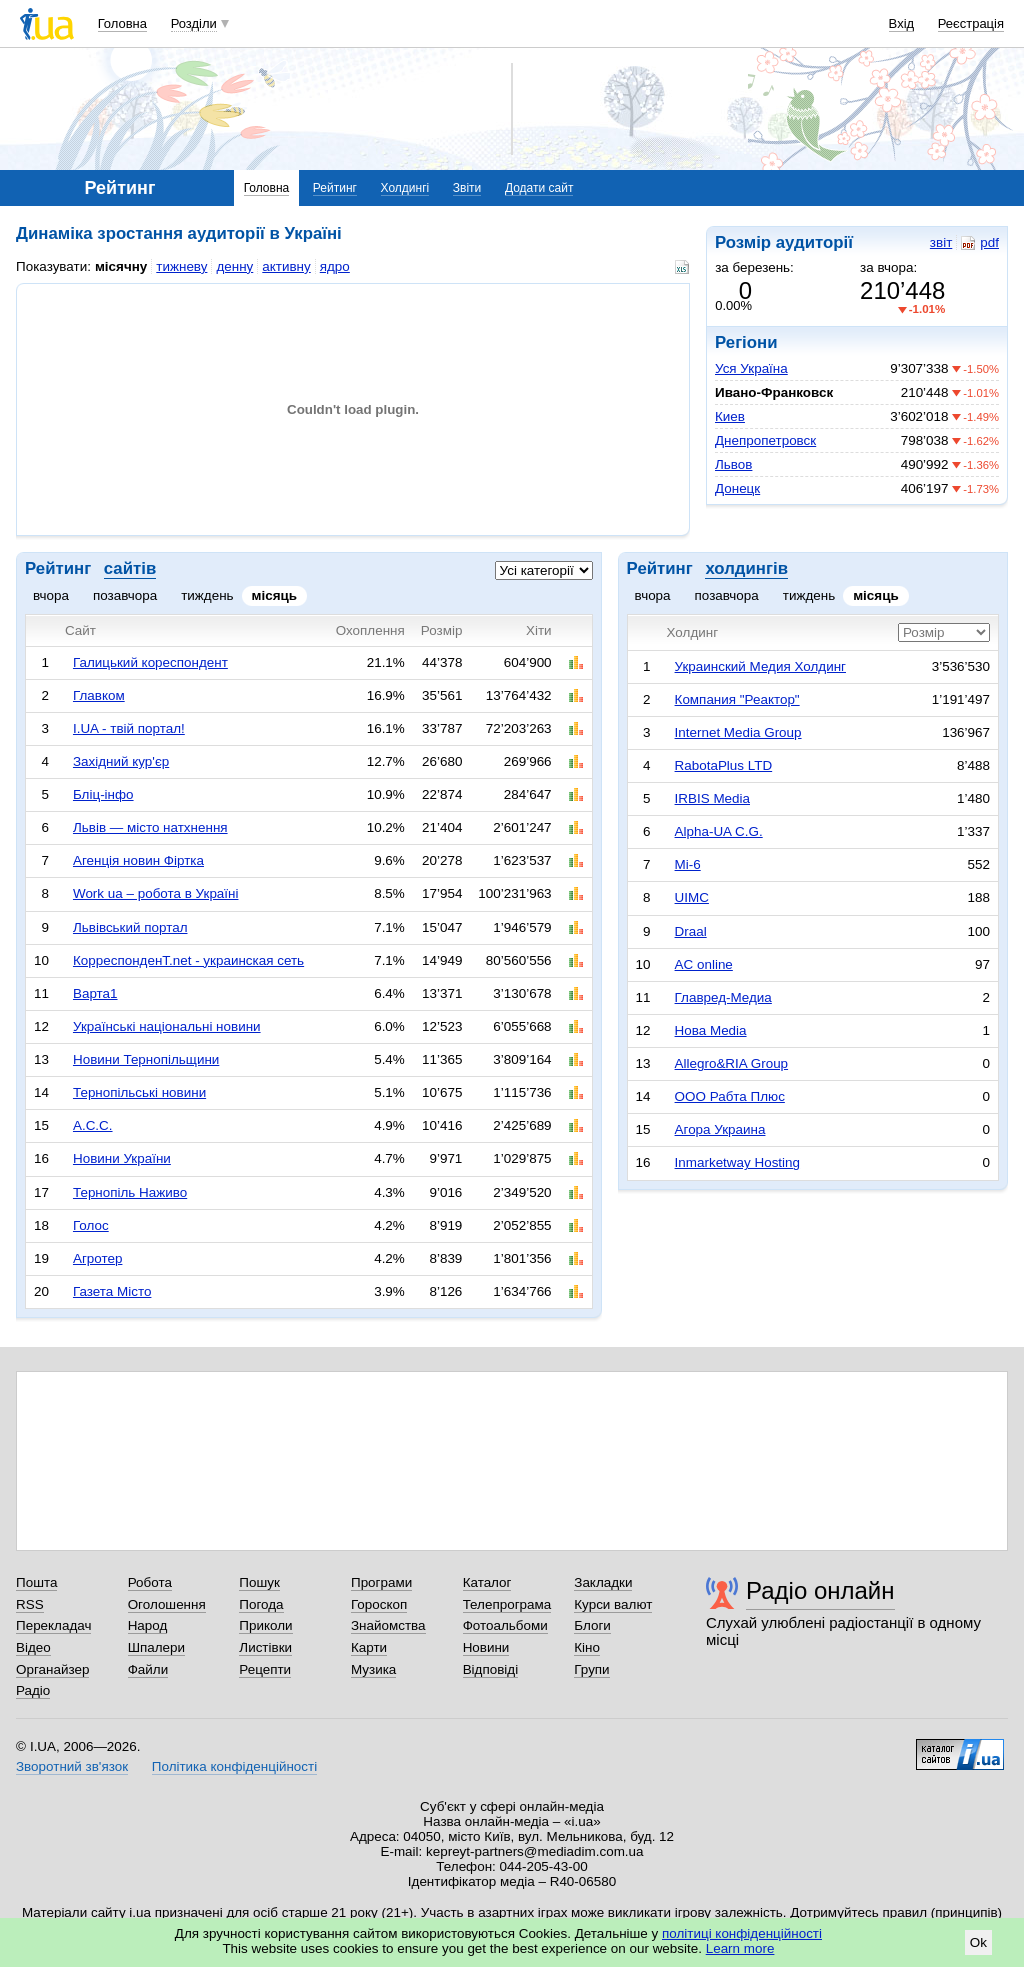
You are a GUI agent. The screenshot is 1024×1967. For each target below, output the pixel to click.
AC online (704, 964)
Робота (150, 1582)
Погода (261, 1604)
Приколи (265, 1625)
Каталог (487, 1582)
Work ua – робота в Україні (156, 893)
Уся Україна (751, 368)
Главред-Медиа (723, 997)
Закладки (603, 1582)
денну (234, 266)
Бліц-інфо (103, 794)
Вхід (902, 23)
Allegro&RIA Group (732, 1063)
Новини (486, 1647)
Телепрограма (507, 1604)
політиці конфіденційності (742, 1933)
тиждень (207, 595)
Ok (978, 1942)
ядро (335, 266)
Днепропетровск (765, 440)
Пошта (36, 1582)
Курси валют (613, 1604)
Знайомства (388, 1625)
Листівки (265, 1647)
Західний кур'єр (121, 761)
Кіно (587, 1647)
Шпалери (156, 1647)
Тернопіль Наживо (130, 1192)
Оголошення (167, 1604)
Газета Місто (112, 1291)
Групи (591, 1669)
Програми (381, 1582)
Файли (148, 1669)
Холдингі (405, 188)
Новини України (122, 1158)
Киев (730, 416)
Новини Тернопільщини (146, 1059)
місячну (121, 266)
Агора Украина (720, 1129)
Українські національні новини (167, 1026)
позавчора (125, 595)
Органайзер (52, 1669)
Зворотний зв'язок (72, 1766)
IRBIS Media (712, 798)
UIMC (692, 897)
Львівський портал (130, 927)
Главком (99, 695)
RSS (30, 1604)
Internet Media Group (738, 732)
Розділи (194, 23)
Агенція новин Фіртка (138, 860)
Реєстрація (971, 23)
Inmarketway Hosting (737, 1162)
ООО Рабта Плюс (730, 1096)
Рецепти (265, 1669)
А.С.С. (93, 1125)
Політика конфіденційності (234, 1766)
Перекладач (53, 1625)
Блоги (592, 1625)
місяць (275, 595)
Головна (122, 23)
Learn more (740, 1948)
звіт (941, 242)
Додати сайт (539, 188)
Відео (33, 1647)
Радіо (33, 1690)
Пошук (259, 1582)
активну (286, 266)
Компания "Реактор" (737, 699)
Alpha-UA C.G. (719, 831)
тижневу (181, 266)
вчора (51, 595)
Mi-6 (688, 864)
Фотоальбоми (505, 1625)
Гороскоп (379, 1604)
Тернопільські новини (139, 1092)
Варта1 (95, 993)
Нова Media (711, 1030)
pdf (980, 243)
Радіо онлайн (820, 1590)
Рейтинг (335, 188)
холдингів (746, 568)
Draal (691, 931)
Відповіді (491, 1669)
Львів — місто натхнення (150, 827)
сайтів (130, 568)
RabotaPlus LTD (724, 765)
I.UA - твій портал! (129, 728)
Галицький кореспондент (150, 662)
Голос (91, 1225)
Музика (373, 1669)
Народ (148, 1625)
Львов (733, 464)
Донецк (737, 488)
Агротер (97, 1258)
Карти (369, 1647)
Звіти (467, 188)
